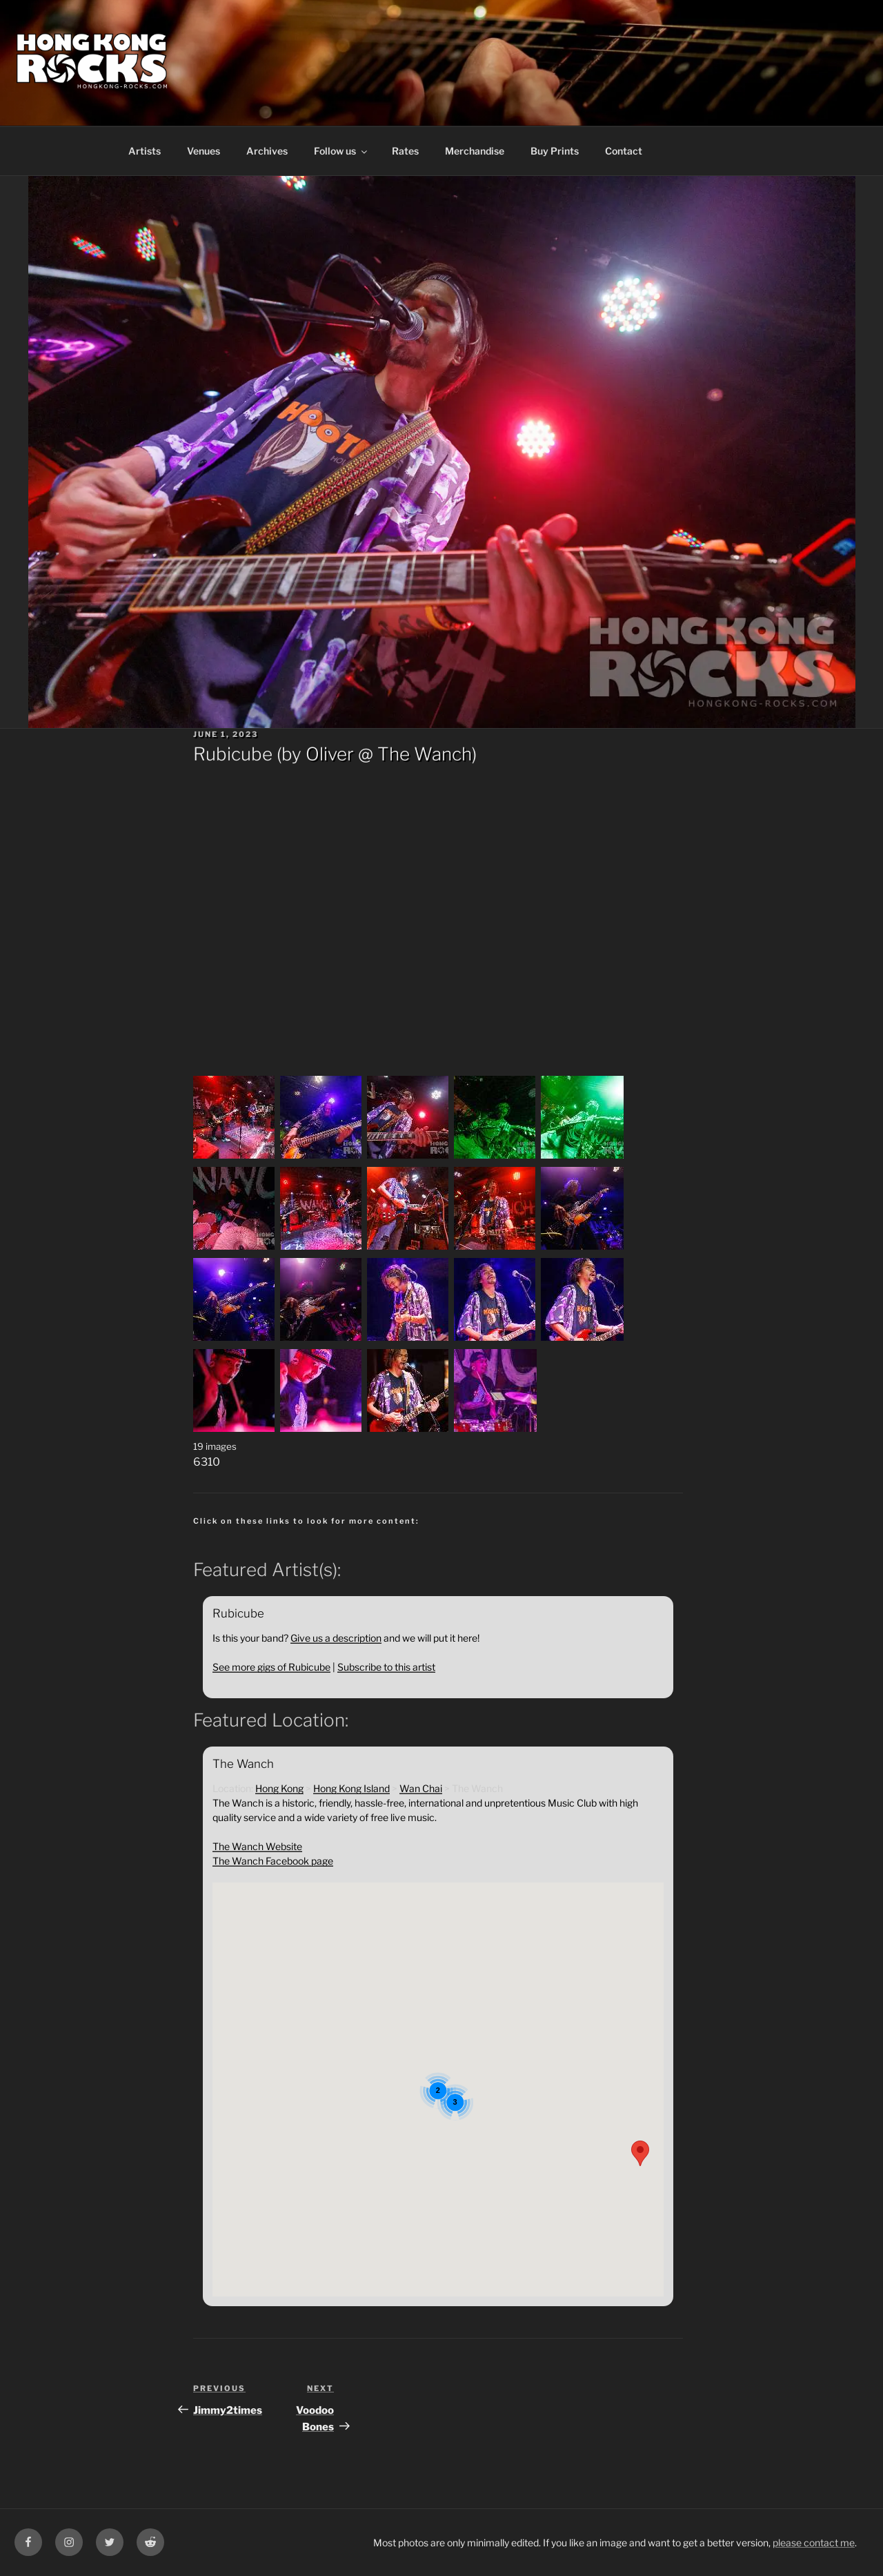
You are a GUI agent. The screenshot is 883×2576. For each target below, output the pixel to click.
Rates (405, 151)
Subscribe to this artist (386, 1667)
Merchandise (474, 151)
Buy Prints (554, 151)
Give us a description (335, 1638)
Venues (203, 151)
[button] (640, 2153)
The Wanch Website (257, 1846)
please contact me (814, 2542)
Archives (267, 151)
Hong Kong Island (351, 1788)
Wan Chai (420, 1788)
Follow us (341, 151)
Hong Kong (279, 1788)
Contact (623, 151)
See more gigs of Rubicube (271, 1667)
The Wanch (424, 754)
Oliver (330, 754)
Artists (144, 151)
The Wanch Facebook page (272, 1861)
